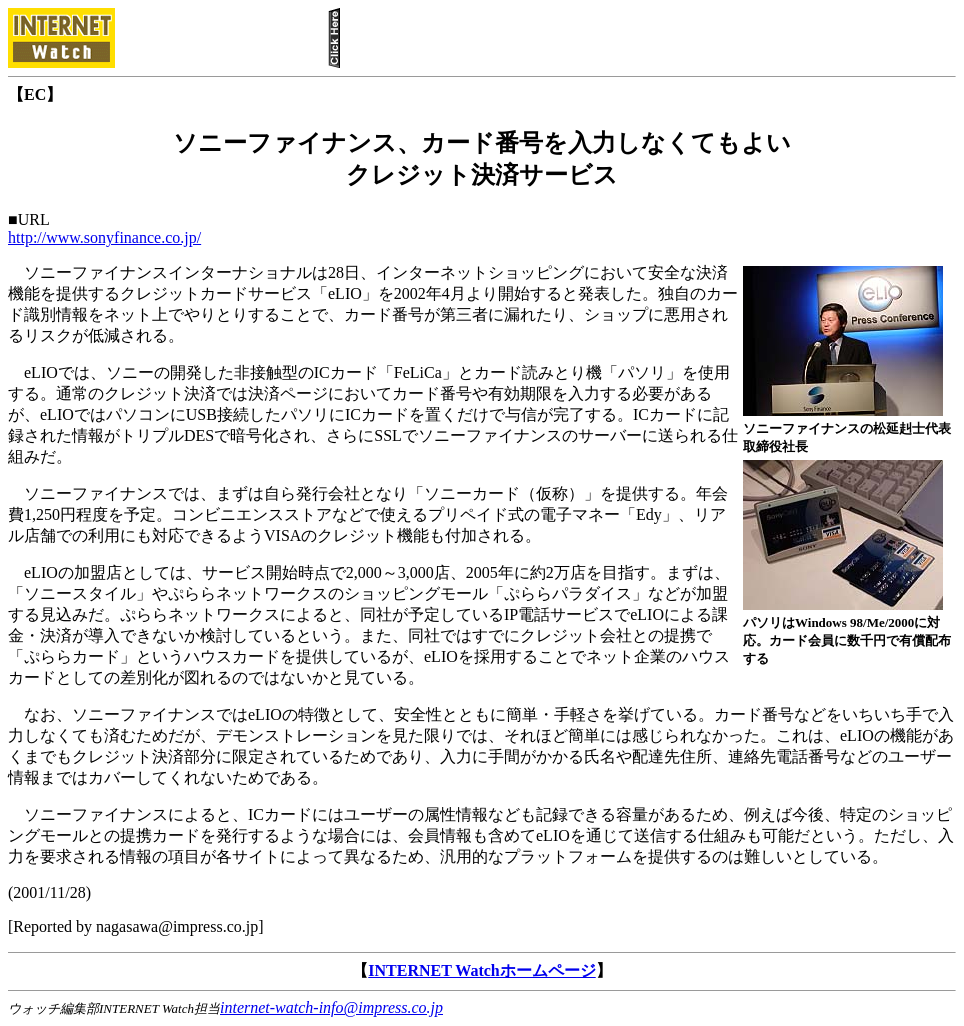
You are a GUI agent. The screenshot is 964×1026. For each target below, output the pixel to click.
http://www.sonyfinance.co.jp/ (104, 237)
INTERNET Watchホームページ (481, 970)
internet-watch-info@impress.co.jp (331, 1007)
